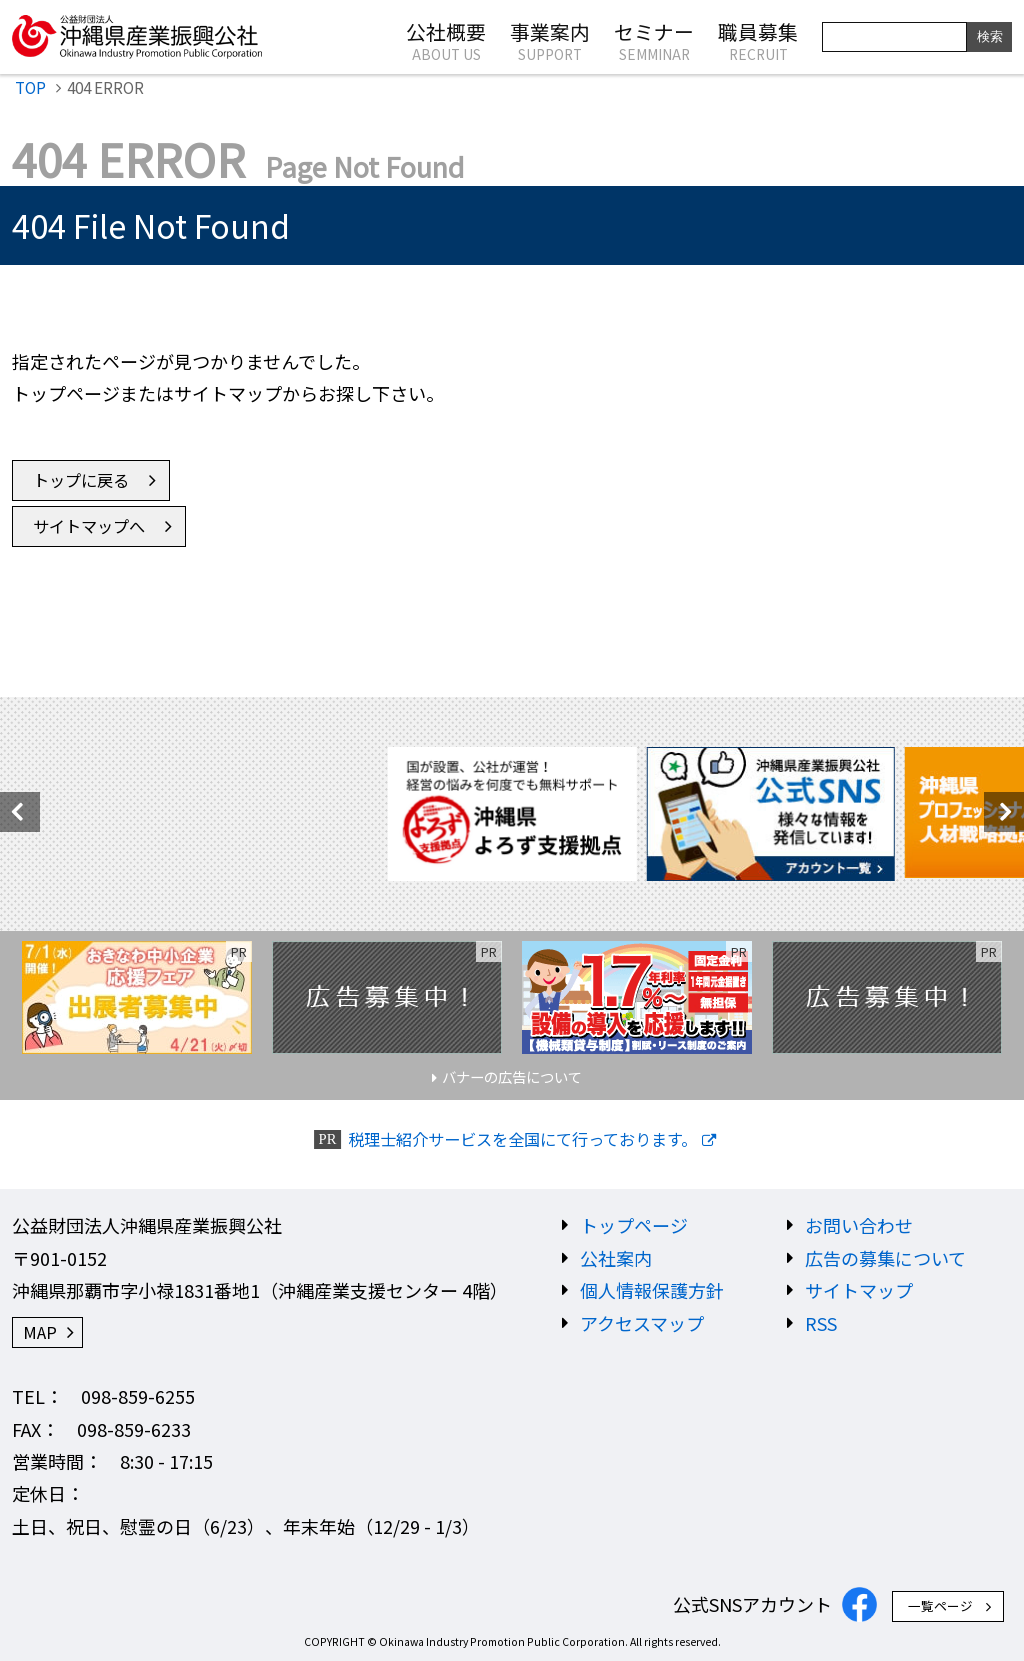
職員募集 (758, 40)
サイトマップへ (89, 526)
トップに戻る (81, 480)
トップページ (634, 1225)
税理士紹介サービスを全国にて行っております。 (522, 1139)
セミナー (654, 40)
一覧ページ (940, 1605)
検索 (990, 36)
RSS (821, 1323)
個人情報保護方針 (652, 1290)
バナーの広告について (512, 1076)
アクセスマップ (642, 1323)
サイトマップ (859, 1290)
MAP (40, 1332)
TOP (30, 87)
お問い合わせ (859, 1225)
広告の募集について (885, 1258)
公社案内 (616, 1258)
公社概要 (446, 40)
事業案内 (550, 40)
